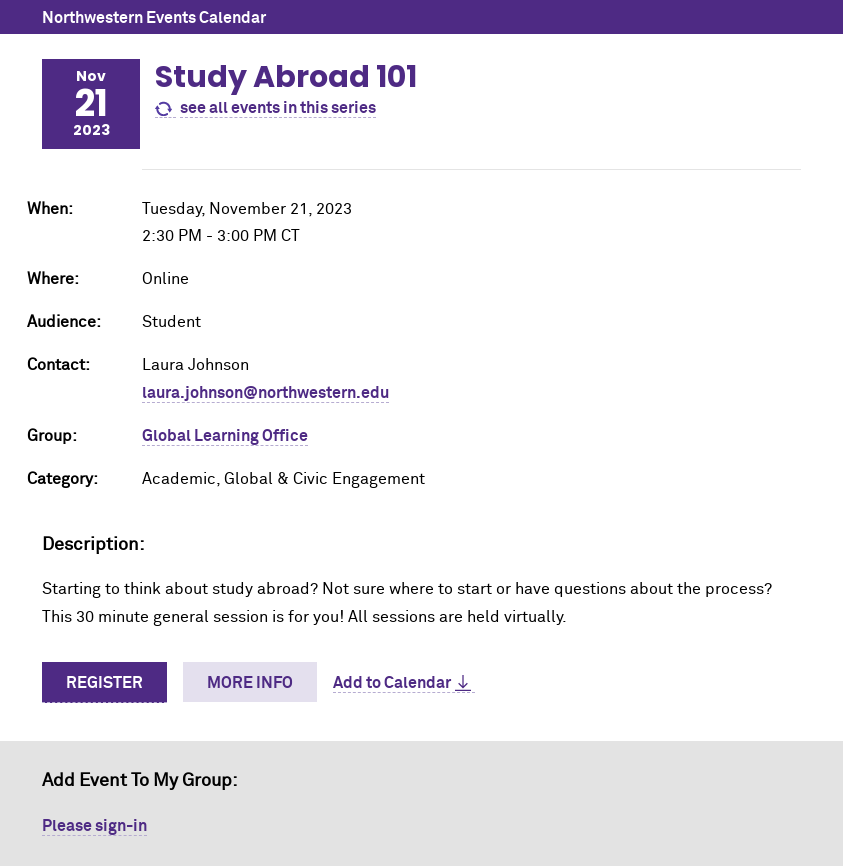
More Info (250, 683)
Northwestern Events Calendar (154, 18)
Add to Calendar (392, 683)
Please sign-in (94, 826)
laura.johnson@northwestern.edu (265, 393)
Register (104, 683)
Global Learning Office (225, 436)
